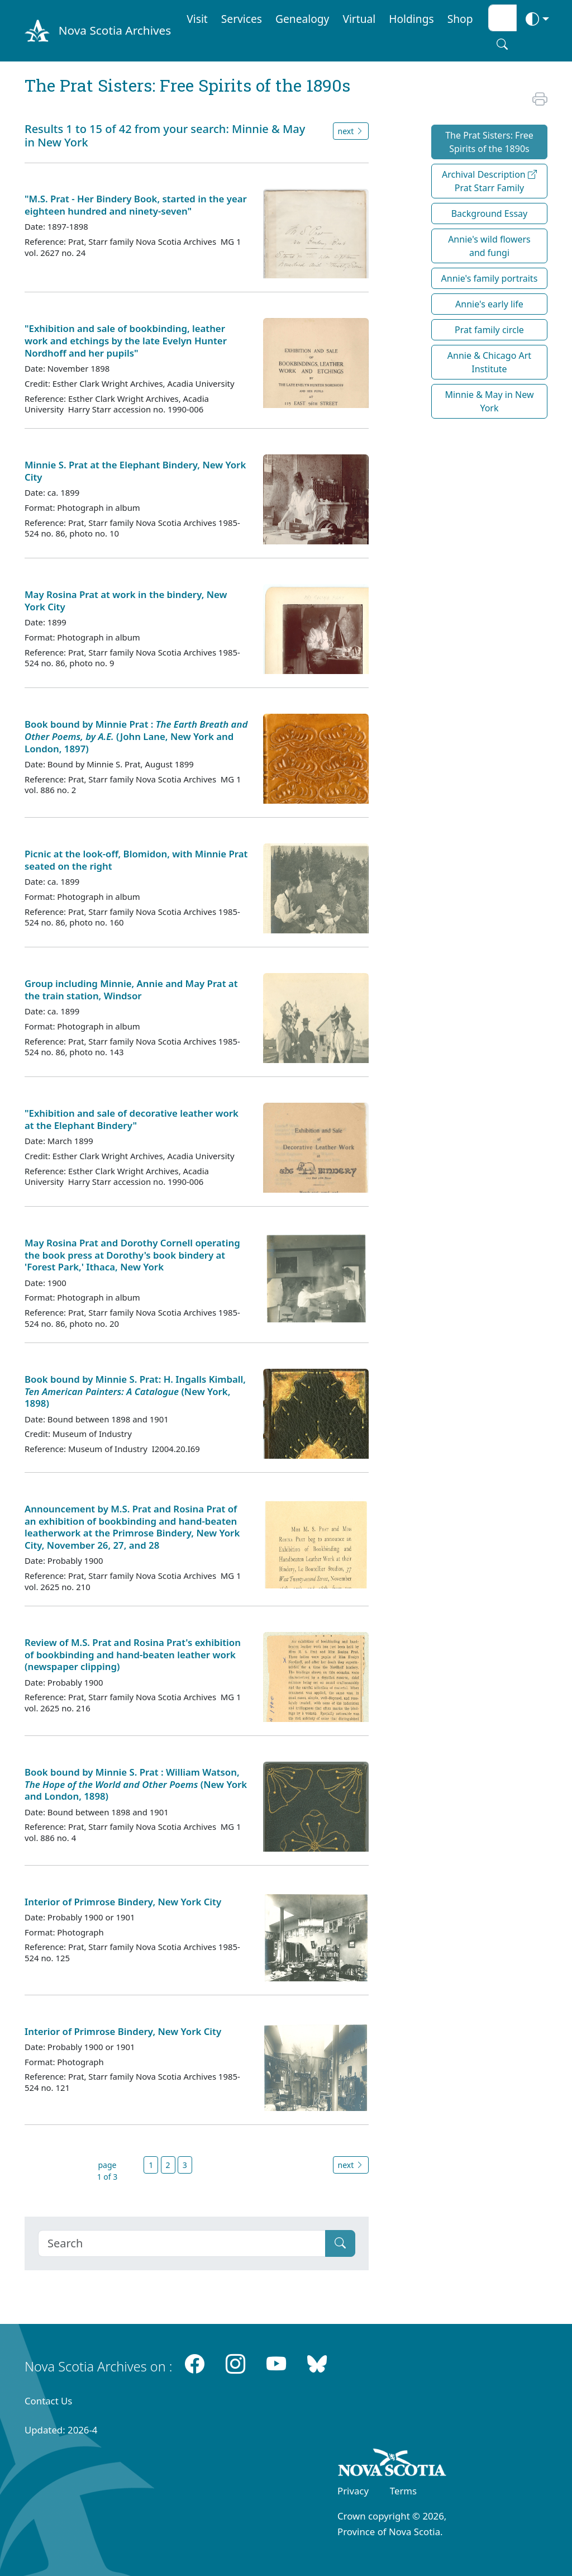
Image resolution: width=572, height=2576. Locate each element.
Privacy (353, 2490)
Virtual (358, 18)
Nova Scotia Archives (115, 30)
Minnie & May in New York (489, 401)
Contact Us (48, 2400)
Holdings (411, 18)
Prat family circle (489, 330)
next (351, 2165)
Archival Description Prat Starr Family (489, 181)
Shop (460, 18)
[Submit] (340, 2243)
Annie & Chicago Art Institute (489, 362)
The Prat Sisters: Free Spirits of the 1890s (489, 142)
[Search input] (502, 17)
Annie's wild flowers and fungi (489, 246)
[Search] (182, 2243)
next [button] (351, 131)
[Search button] (502, 44)
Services (241, 18)
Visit (197, 18)
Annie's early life (489, 304)
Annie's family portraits (489, 278)
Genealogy (302, 18)
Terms (403, 2490)
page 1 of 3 (107, 2171)
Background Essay (489, 213)
